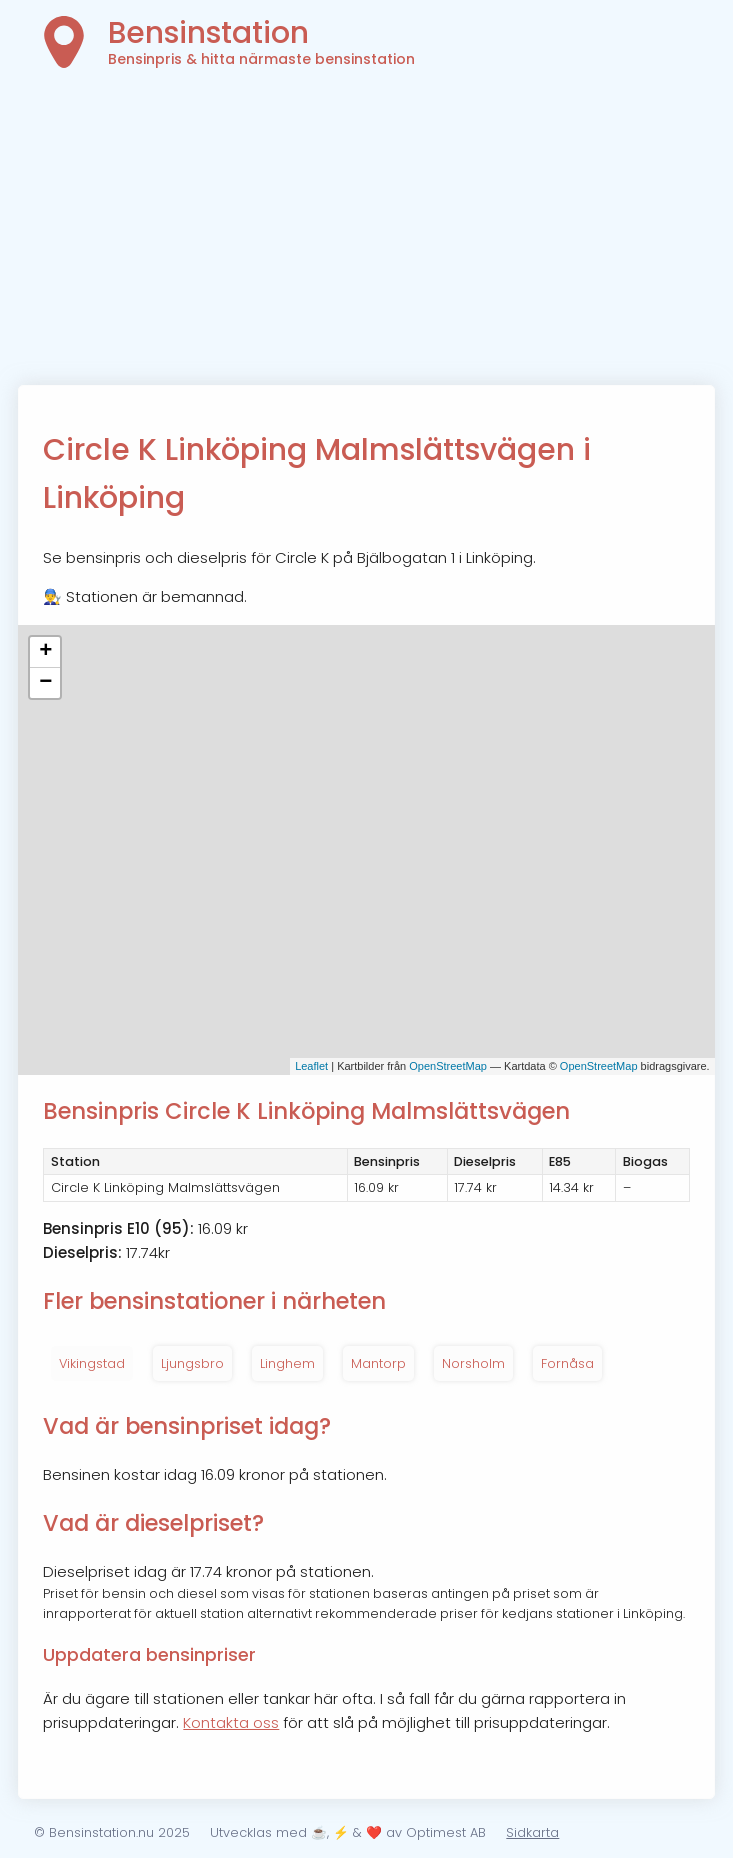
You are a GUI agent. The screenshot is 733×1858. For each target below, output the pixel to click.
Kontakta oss (231, 1722)
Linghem (287, 1363)
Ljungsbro (192, 1363)
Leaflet (311, 1066)
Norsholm (473, 1363)
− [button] (45, 683)
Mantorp (378, 1363)
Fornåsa (567, 1363)
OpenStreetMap (448, 1066)
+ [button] (45, 652)
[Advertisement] (367, 235)
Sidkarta (532, 1832)
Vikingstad (92, 1363)
